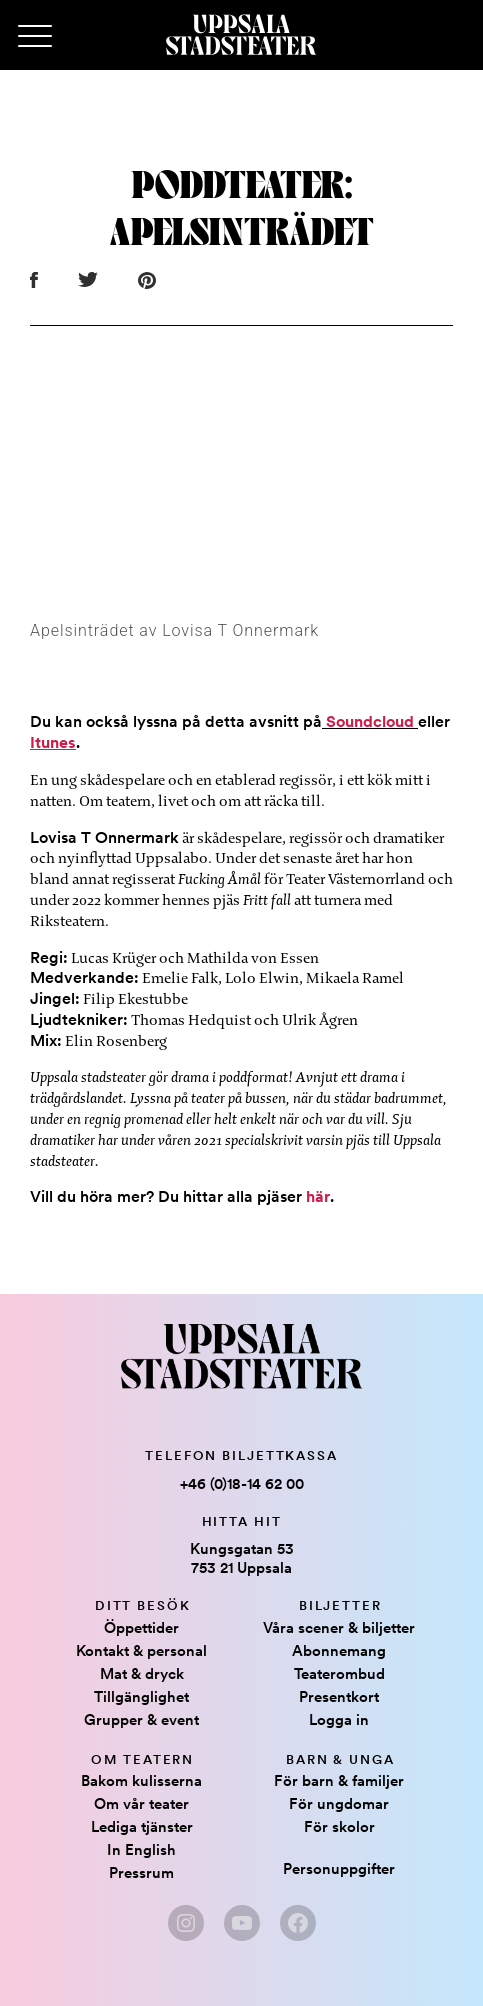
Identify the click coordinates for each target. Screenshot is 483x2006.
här (318, 1196)
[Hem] (241, 35)
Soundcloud (368, 721)
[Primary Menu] (35, 37)
